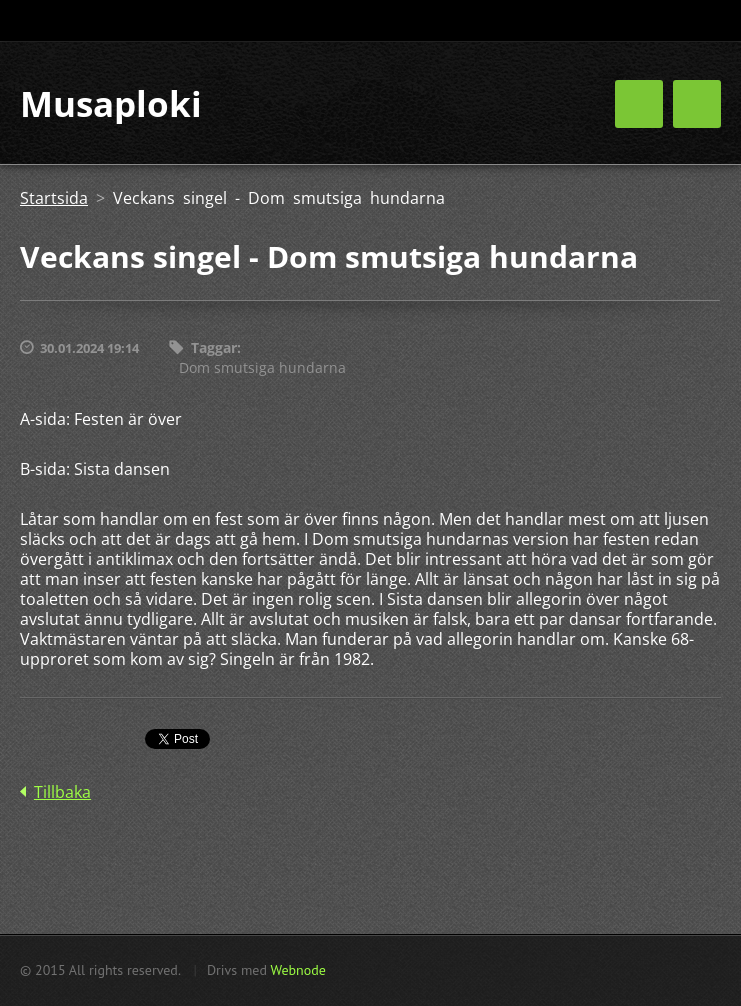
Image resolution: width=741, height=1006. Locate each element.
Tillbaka (62, 792)
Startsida (54, 198)
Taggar (214, 347)
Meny (697, 104)
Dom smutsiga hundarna (262, 367)
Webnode (297, 970)
